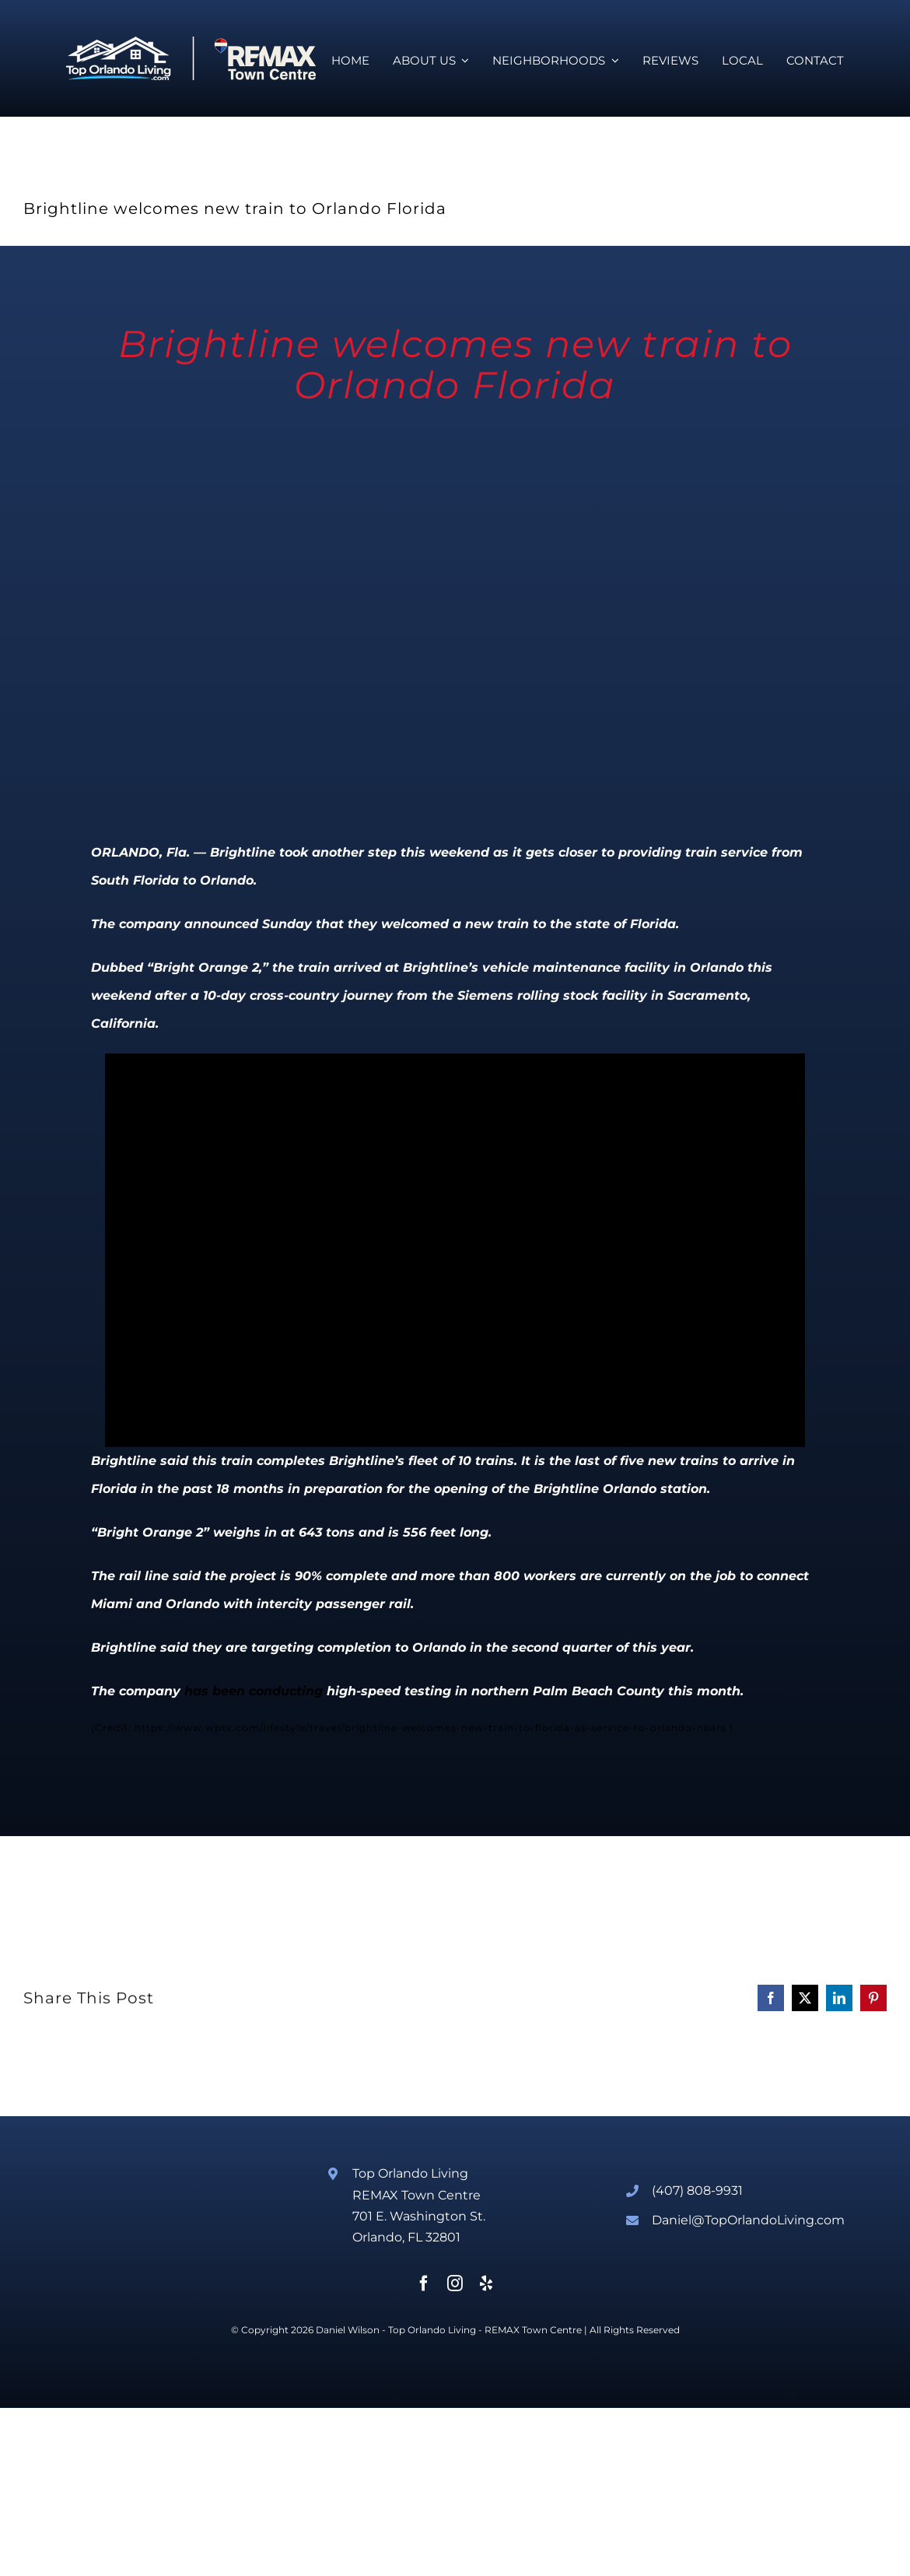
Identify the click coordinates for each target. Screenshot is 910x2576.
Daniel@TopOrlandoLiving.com (748, 2220)
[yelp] (486, 2283)
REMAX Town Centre (533, 2330)
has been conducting (253, 1691)
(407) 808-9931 (697, 2190)
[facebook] (424, 2283)
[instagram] (455, 2283)
